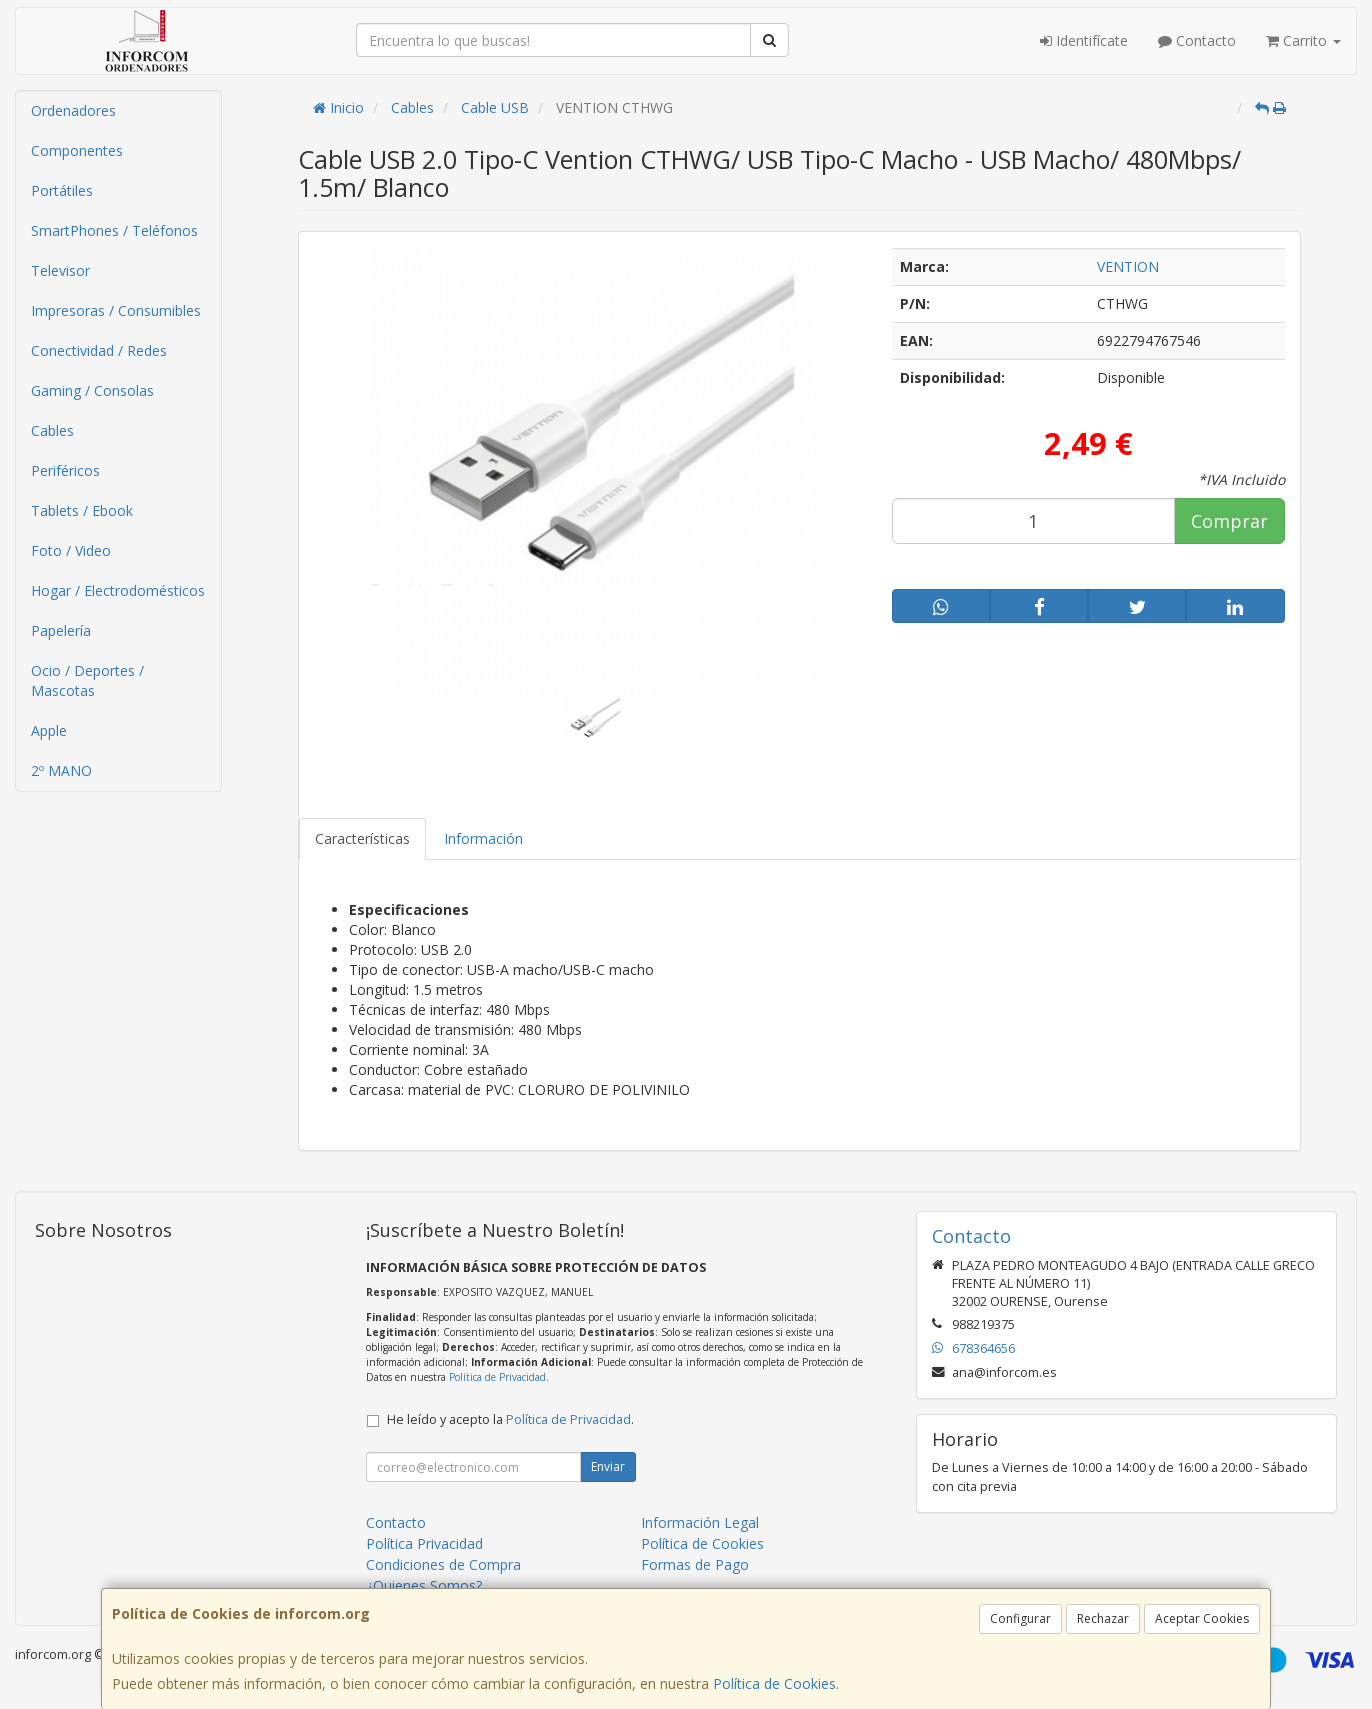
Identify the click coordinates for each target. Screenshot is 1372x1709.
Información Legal (700, 1522)
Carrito (1303, 40)
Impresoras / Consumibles (116, 310)
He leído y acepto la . (510, 1419)
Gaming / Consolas (92, 390)
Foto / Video (71, 550)
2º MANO (61, 770)
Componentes (77, 150)
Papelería (61, 630)
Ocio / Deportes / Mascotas (87, 680)
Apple (49, 730)
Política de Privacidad (497, 1377)
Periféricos (65, 470)
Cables (52, 430)
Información (483, 838)
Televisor (60, 270)
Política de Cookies (774, 1683)
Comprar (1229, 521)
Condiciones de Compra (443, 1564)
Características (362, 838)
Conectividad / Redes (99, 350)
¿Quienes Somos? (424, 1585)
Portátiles (62, 190)
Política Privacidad (424, 1543)
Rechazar (1103, 1618)
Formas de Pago (695, 1564)
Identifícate (1084, 40)
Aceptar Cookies (1202, 1618)
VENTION (1128, 266)
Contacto (1197, 40)
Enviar (608, 1466)
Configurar (1020, 1618)
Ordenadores (73, 110)
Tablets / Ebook (82, 510)
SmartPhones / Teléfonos (114, 230)
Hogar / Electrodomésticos (118, 590)
